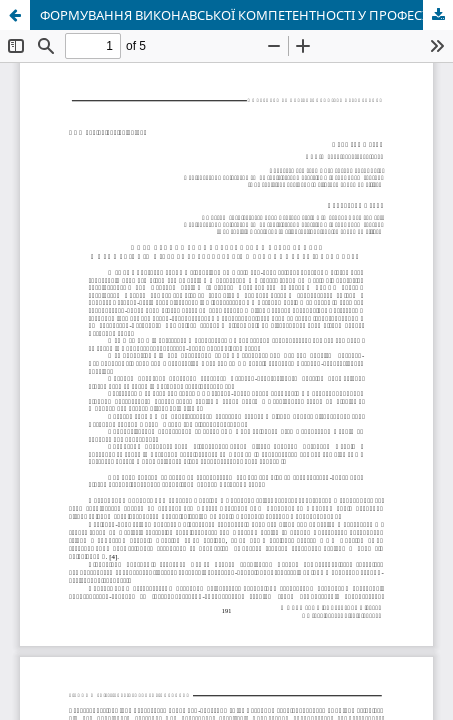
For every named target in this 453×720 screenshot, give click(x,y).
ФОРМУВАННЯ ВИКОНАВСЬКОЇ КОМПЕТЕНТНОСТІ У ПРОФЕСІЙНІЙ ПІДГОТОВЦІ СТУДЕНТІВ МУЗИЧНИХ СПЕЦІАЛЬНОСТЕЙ (246, 15)
